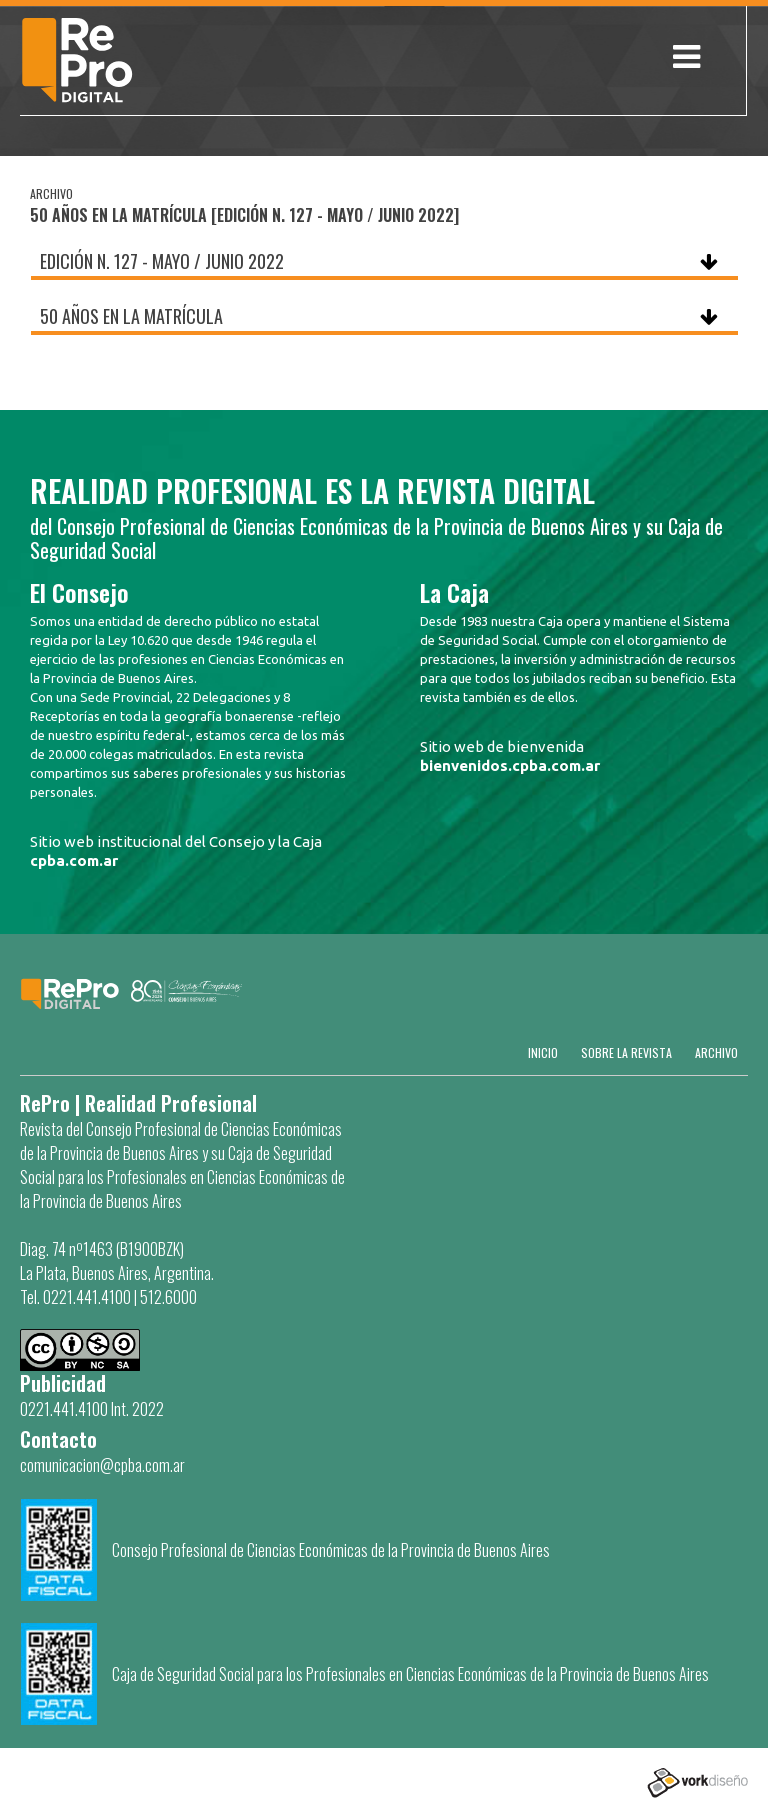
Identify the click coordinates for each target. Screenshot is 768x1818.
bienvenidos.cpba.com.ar (510, 765)
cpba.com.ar (74, 860)
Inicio (543, 1052)
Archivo (716, 1052)
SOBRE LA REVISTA (626, 1052)
